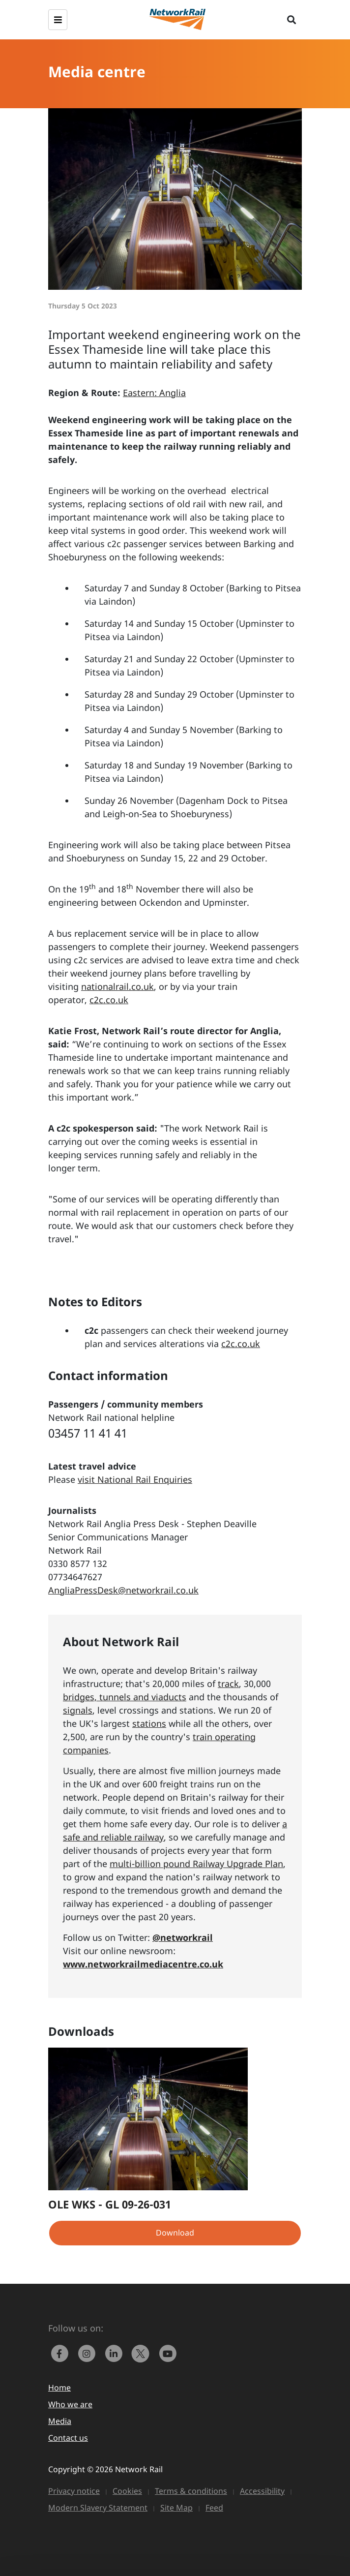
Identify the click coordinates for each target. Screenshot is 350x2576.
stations (149, 1723)
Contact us (68, 2437)
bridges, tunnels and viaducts (124, 1697)
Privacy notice (74, 2490)
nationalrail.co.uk (117, 986)
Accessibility (262, 2490)
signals (77, 1710)
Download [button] (175, 2232)
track (228, 1683)
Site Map (176, 2507)
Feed (214, 2507)
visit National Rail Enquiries (135, 1479)
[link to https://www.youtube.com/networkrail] (168, 2353)
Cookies (127, 2490)
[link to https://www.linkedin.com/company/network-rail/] (115, 2353)
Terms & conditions (191, 2490)
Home (59, 2387)
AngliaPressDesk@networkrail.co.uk (123, 1590)
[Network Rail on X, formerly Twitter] (142, 2353)
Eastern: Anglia (154, 393)
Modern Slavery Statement (97, 2507)
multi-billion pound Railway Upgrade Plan (196, 1864)
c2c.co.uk (108, 1000)
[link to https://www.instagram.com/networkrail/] (88, 2353)
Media (59, 2421)
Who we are (70, 2404)
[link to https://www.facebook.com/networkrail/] (61, 2353)
